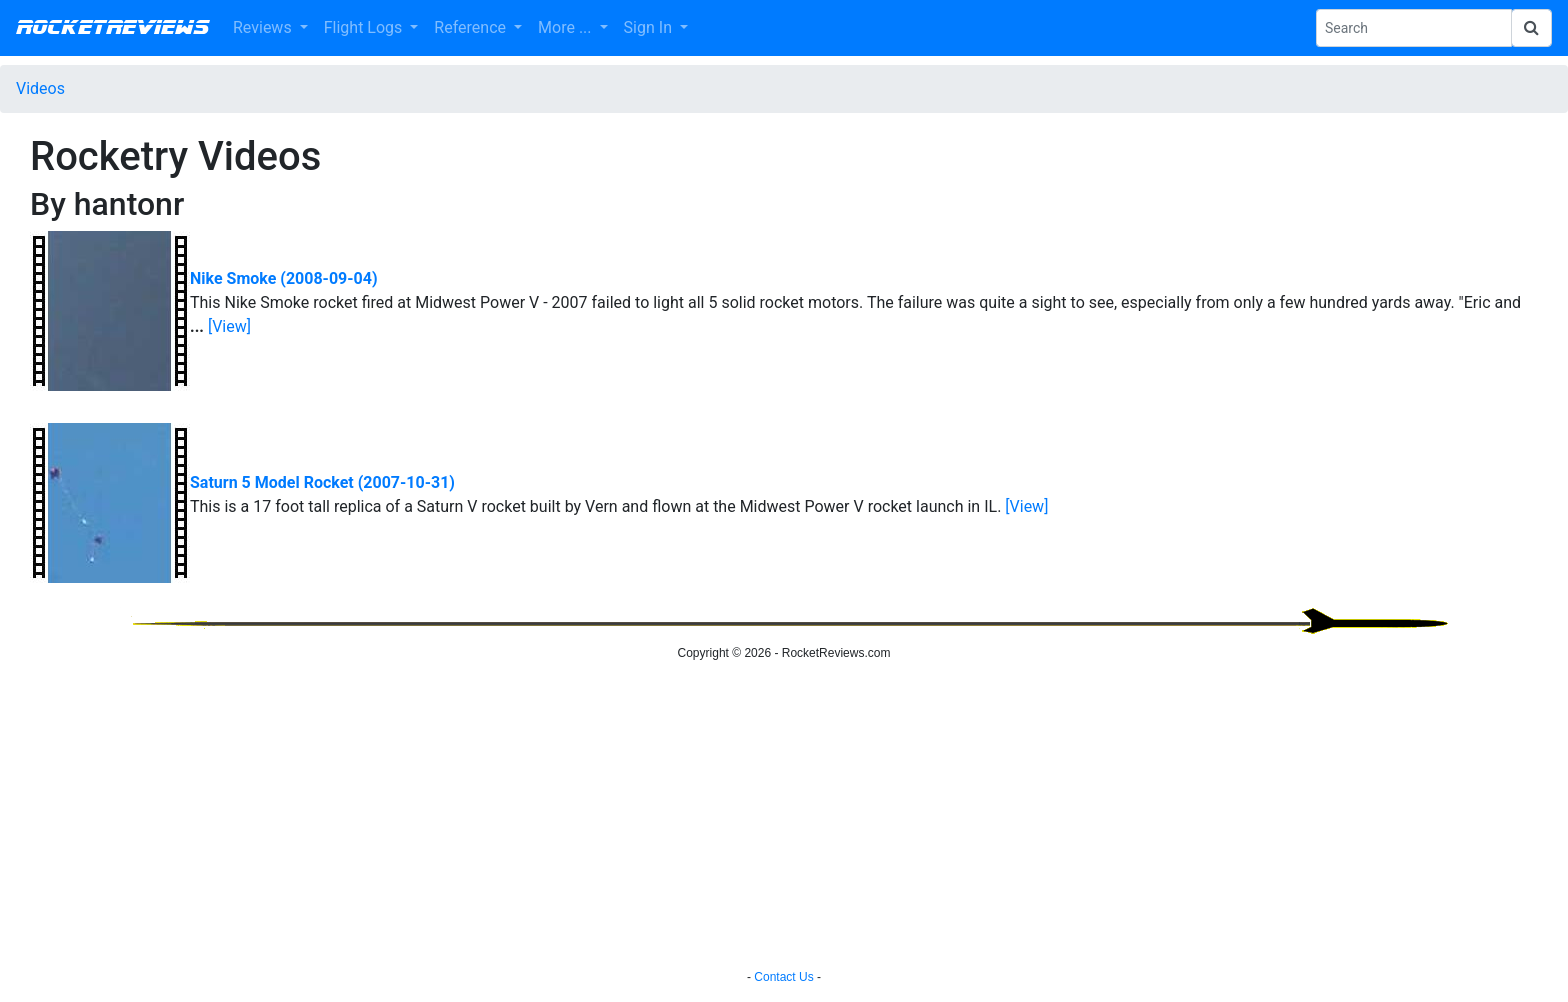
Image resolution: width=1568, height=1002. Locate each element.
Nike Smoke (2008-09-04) (284, 278)
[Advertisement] (784, 818)
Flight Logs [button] (365, 27)
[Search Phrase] (1414, 28)
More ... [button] (566, 27)
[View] (229, 326)
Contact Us (783, 977)
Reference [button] (472, 27)
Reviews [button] (264, 27)
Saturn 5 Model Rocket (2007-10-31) (322, 482)
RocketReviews (112, 28)
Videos (40, 88)
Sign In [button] (650, 27)
